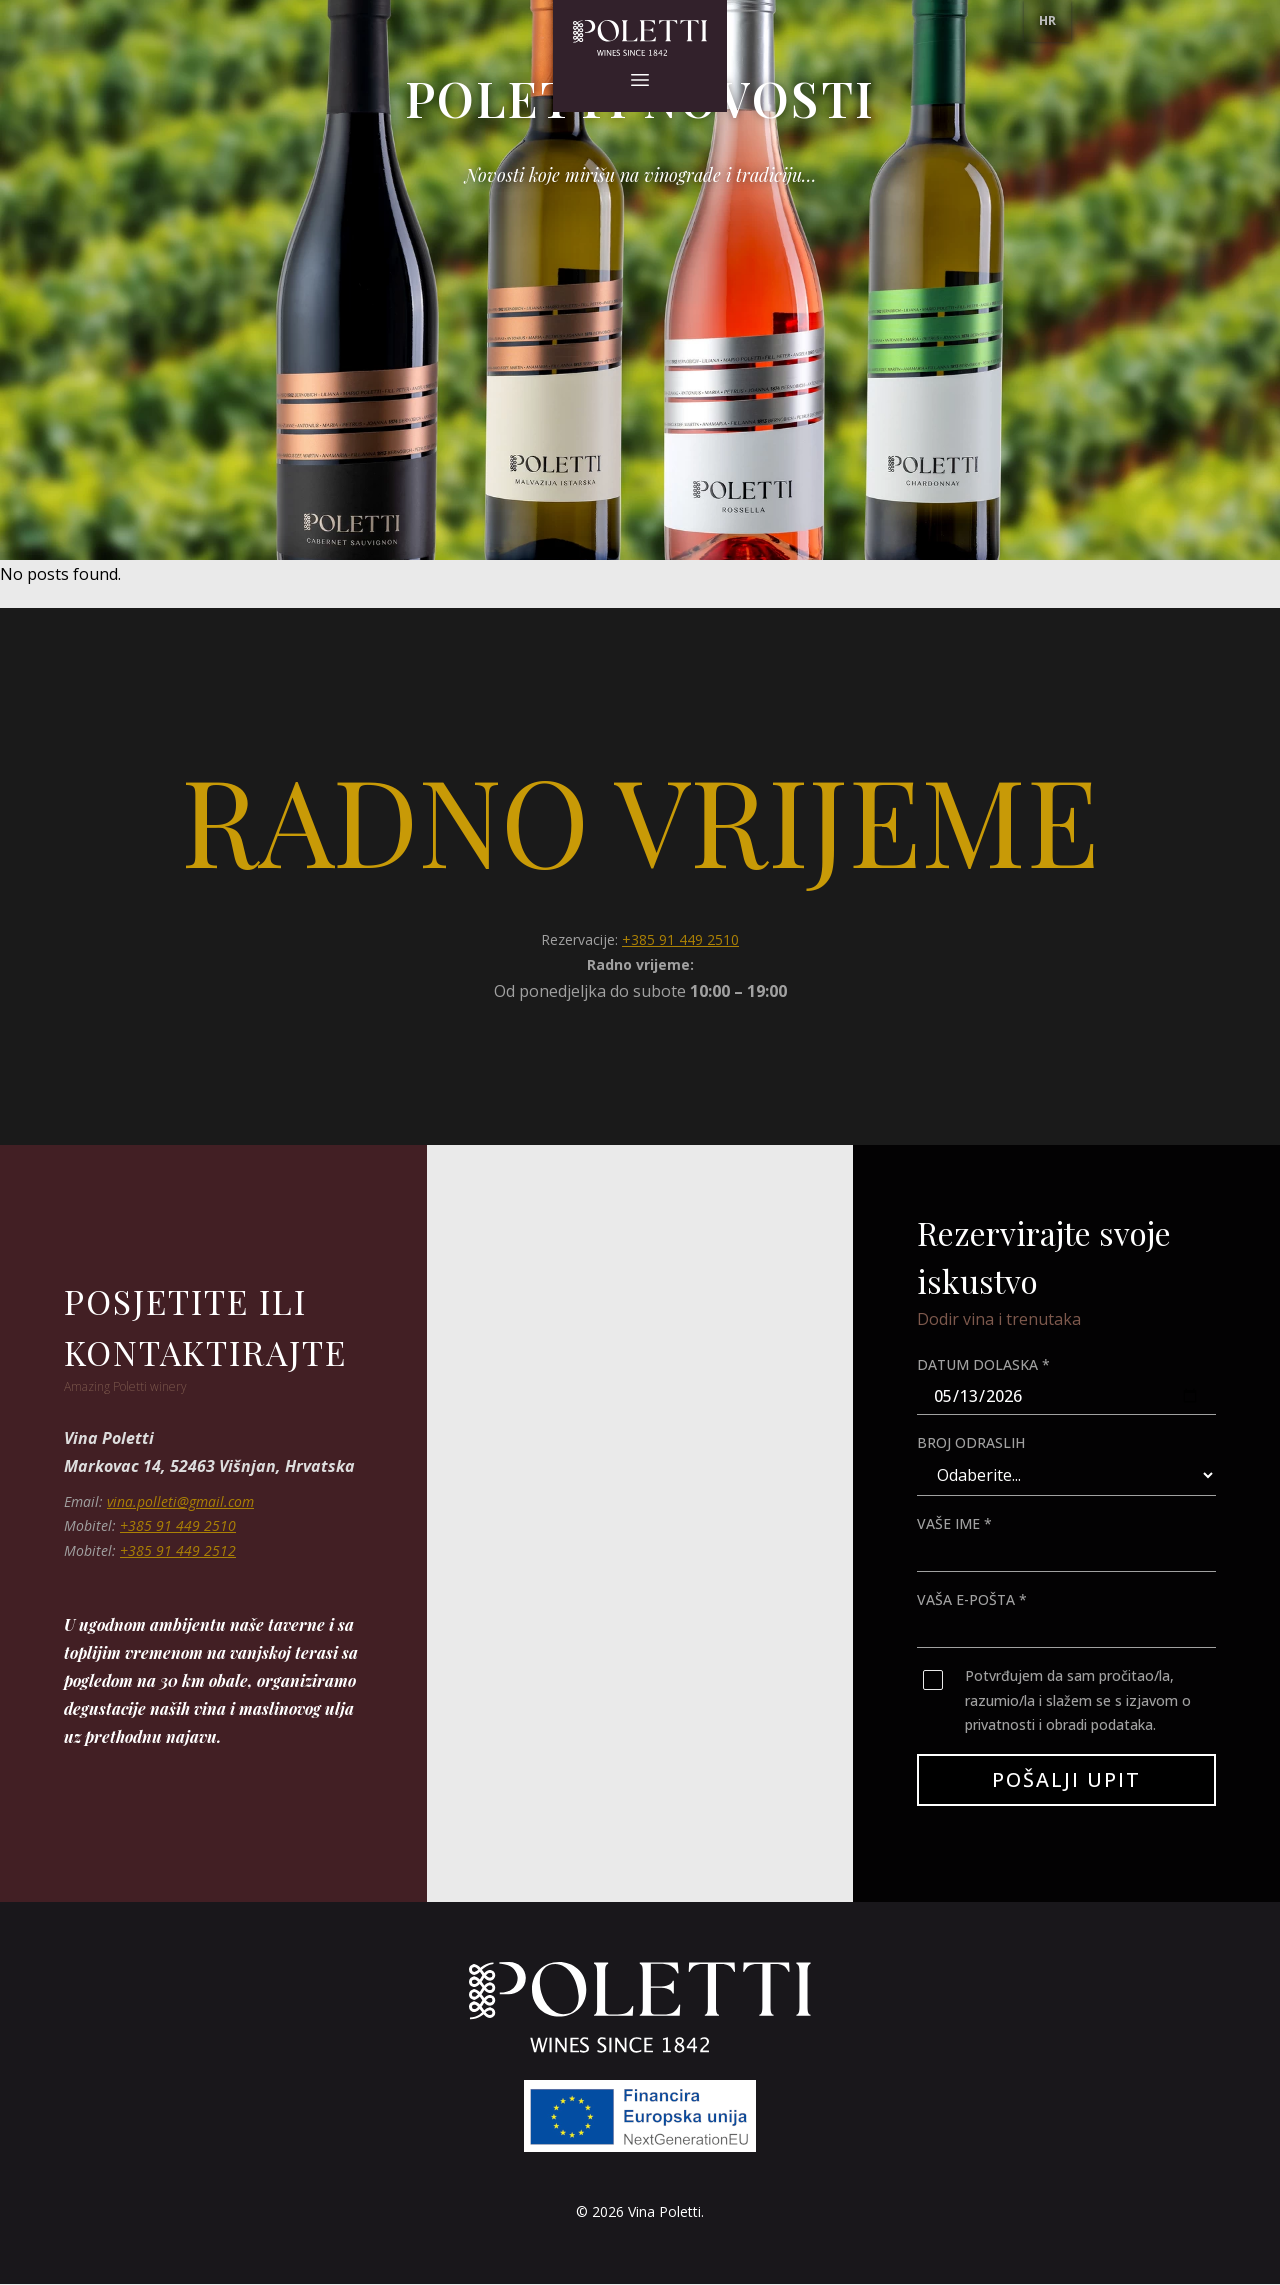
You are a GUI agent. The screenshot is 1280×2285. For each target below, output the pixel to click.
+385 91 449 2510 (680, 939)
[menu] (1047, 21)
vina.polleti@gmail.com (180, 1501)
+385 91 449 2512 (178, 1550)
